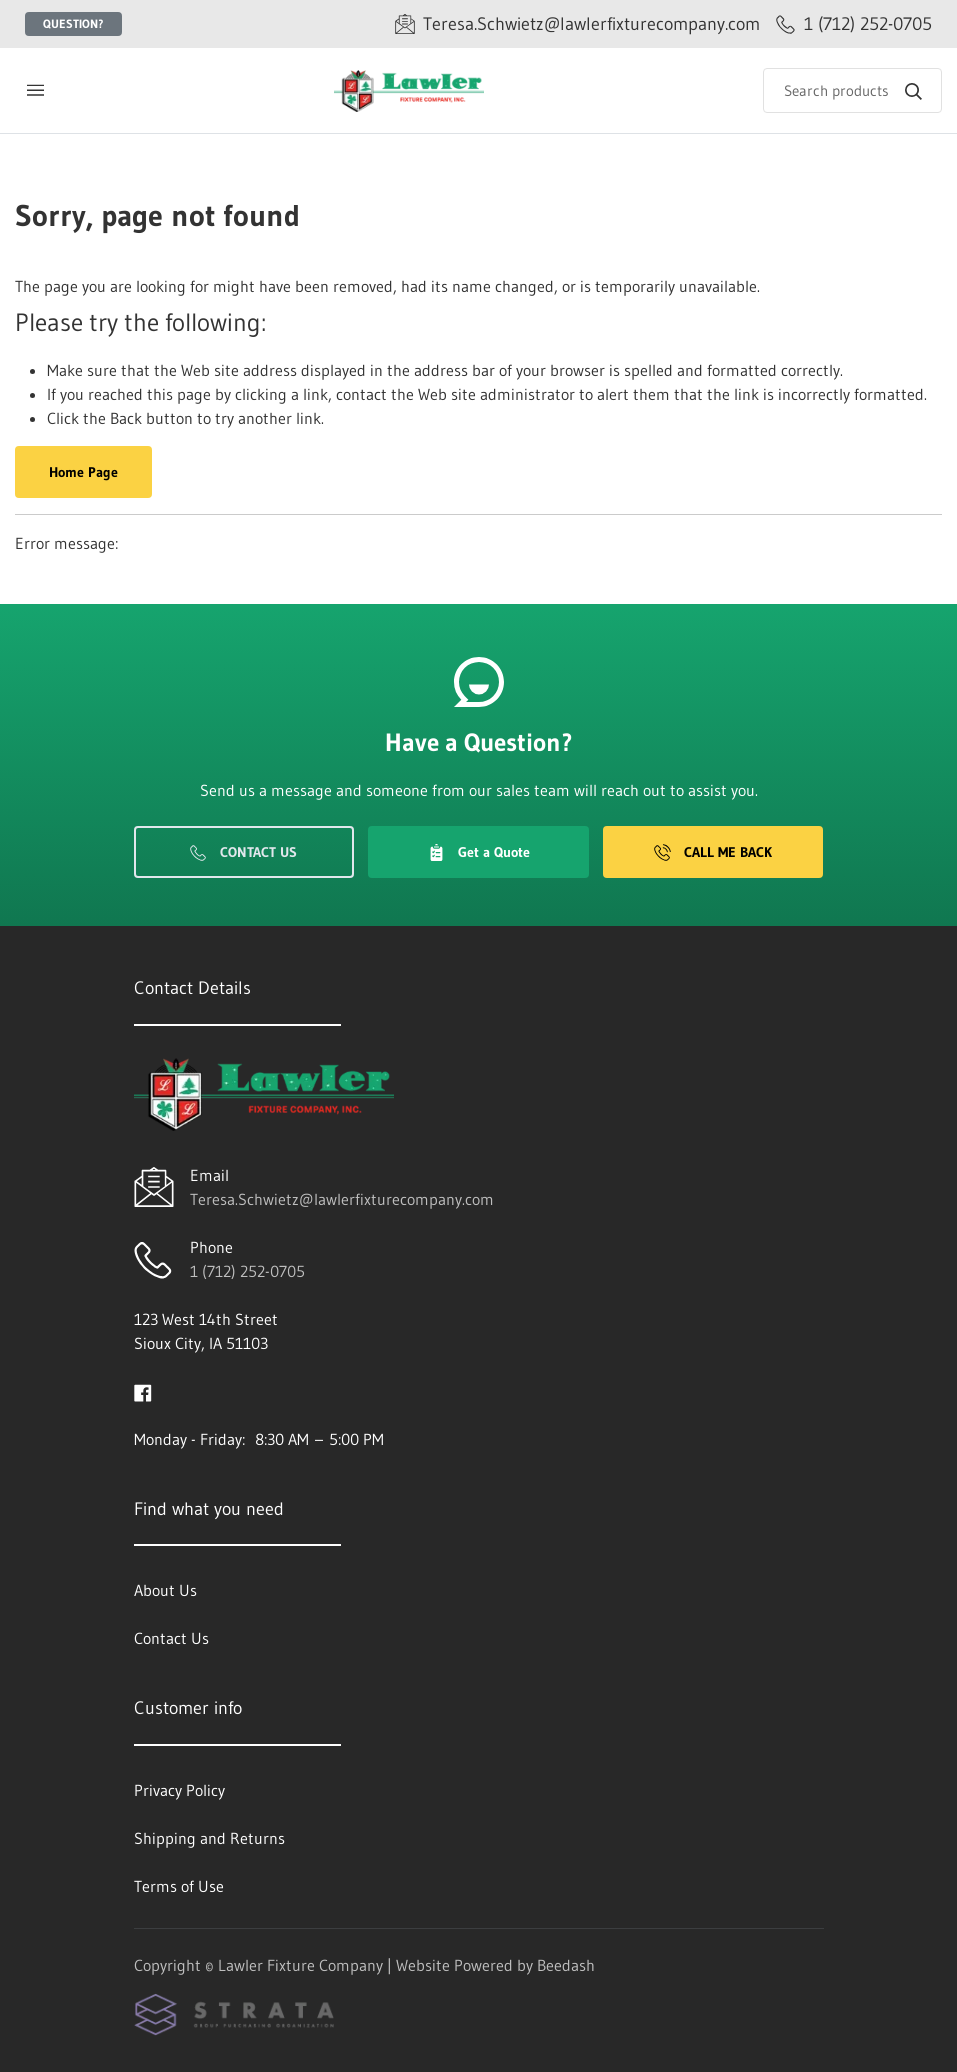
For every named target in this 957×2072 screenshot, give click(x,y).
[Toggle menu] (35, 90)
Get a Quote (479, 852)
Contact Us (243, 852)
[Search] (852, 90)
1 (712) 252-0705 (247, 1271)
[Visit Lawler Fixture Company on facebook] (143, 1391)
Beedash (566, 1965)
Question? (73, 23)
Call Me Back (713, 852)
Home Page (83, 472)
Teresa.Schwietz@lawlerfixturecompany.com (342, 1199)
